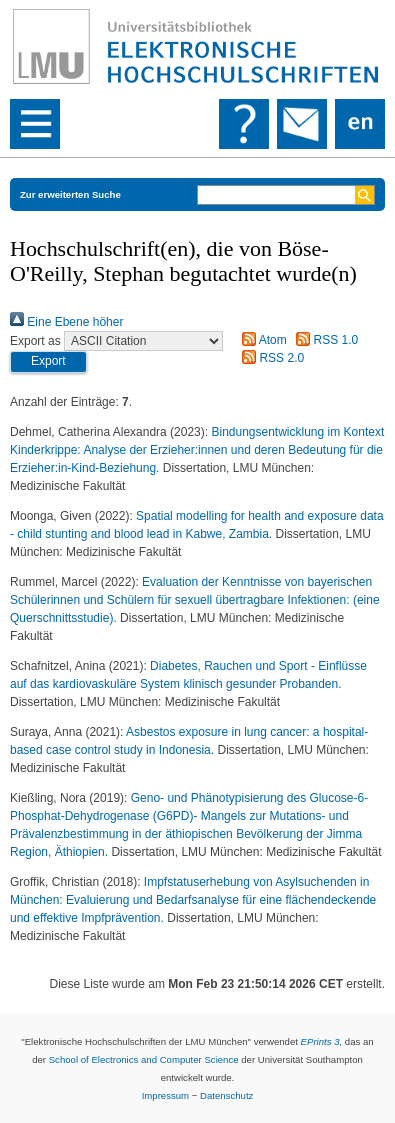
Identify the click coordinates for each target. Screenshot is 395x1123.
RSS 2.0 (270, 358)
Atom (261, 340)
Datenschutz (226, 1095)
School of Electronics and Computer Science (144, 1059)
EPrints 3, (322, 1041)
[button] (48, 362)
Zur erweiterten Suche (70, 194)
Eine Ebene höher (66, 322)
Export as (35, 341)
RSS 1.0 (324, 340)
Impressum (165, 1095)
